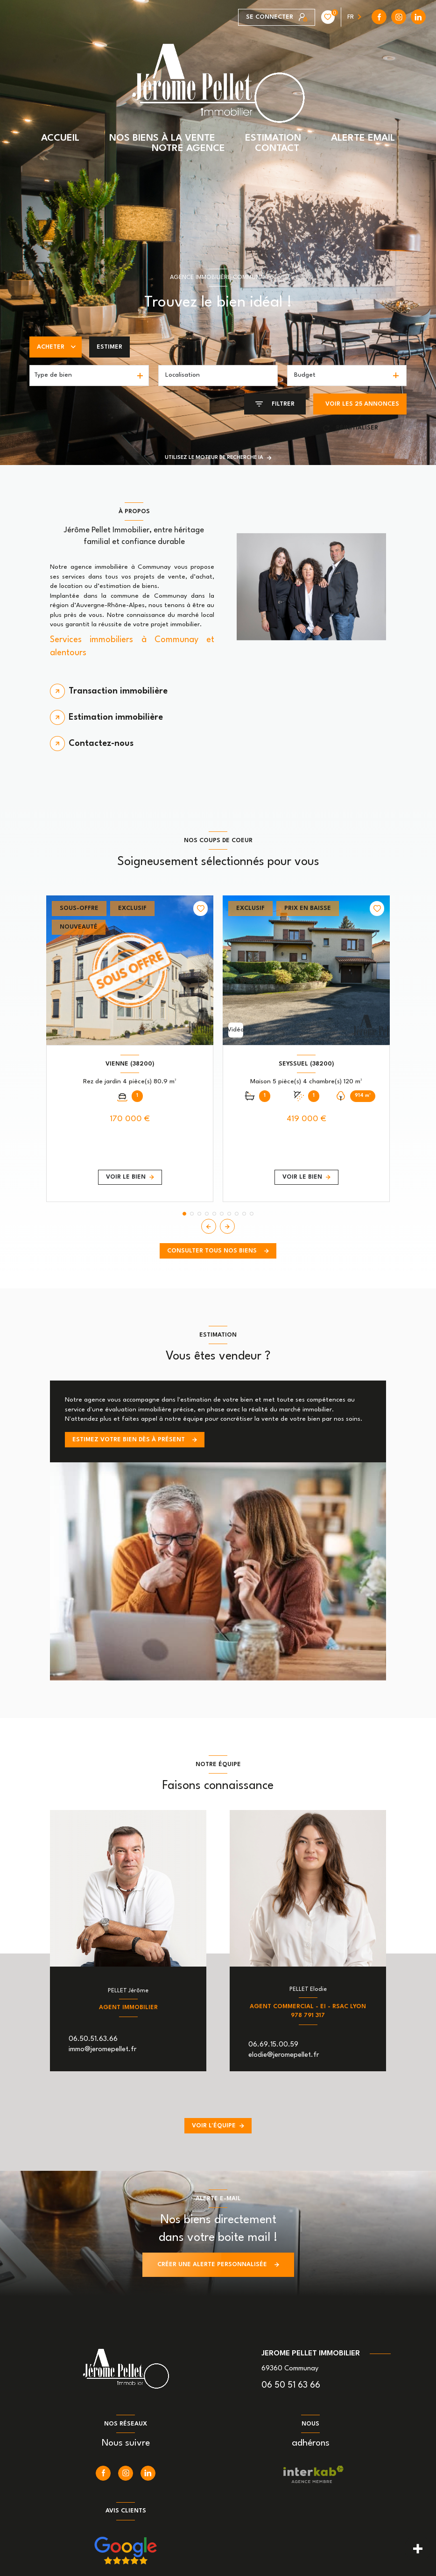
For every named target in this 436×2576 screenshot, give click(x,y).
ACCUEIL (60, 138)
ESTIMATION (273, 138)
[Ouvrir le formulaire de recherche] (275, 404)
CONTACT (277, 148)
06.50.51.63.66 (93, 2039)
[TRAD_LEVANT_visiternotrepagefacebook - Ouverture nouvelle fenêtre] (245, 16)
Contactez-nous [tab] (101, 743)
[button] (227, 1226)
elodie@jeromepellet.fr (283, 2055)
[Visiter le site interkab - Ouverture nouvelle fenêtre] (313, 2474)
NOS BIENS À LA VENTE (162, 138)
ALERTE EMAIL (363, 138)
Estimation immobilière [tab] (116, 717)
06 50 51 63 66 (290, 2385)
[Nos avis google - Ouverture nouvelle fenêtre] (125, 2550)
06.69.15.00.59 (273, 2044)
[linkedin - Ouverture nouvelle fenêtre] (284, 16)
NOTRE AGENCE (188, 148)
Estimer (109, 347)
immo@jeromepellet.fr (102, 2049)
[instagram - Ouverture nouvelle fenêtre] (264, 16)
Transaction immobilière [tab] (118, 691)
